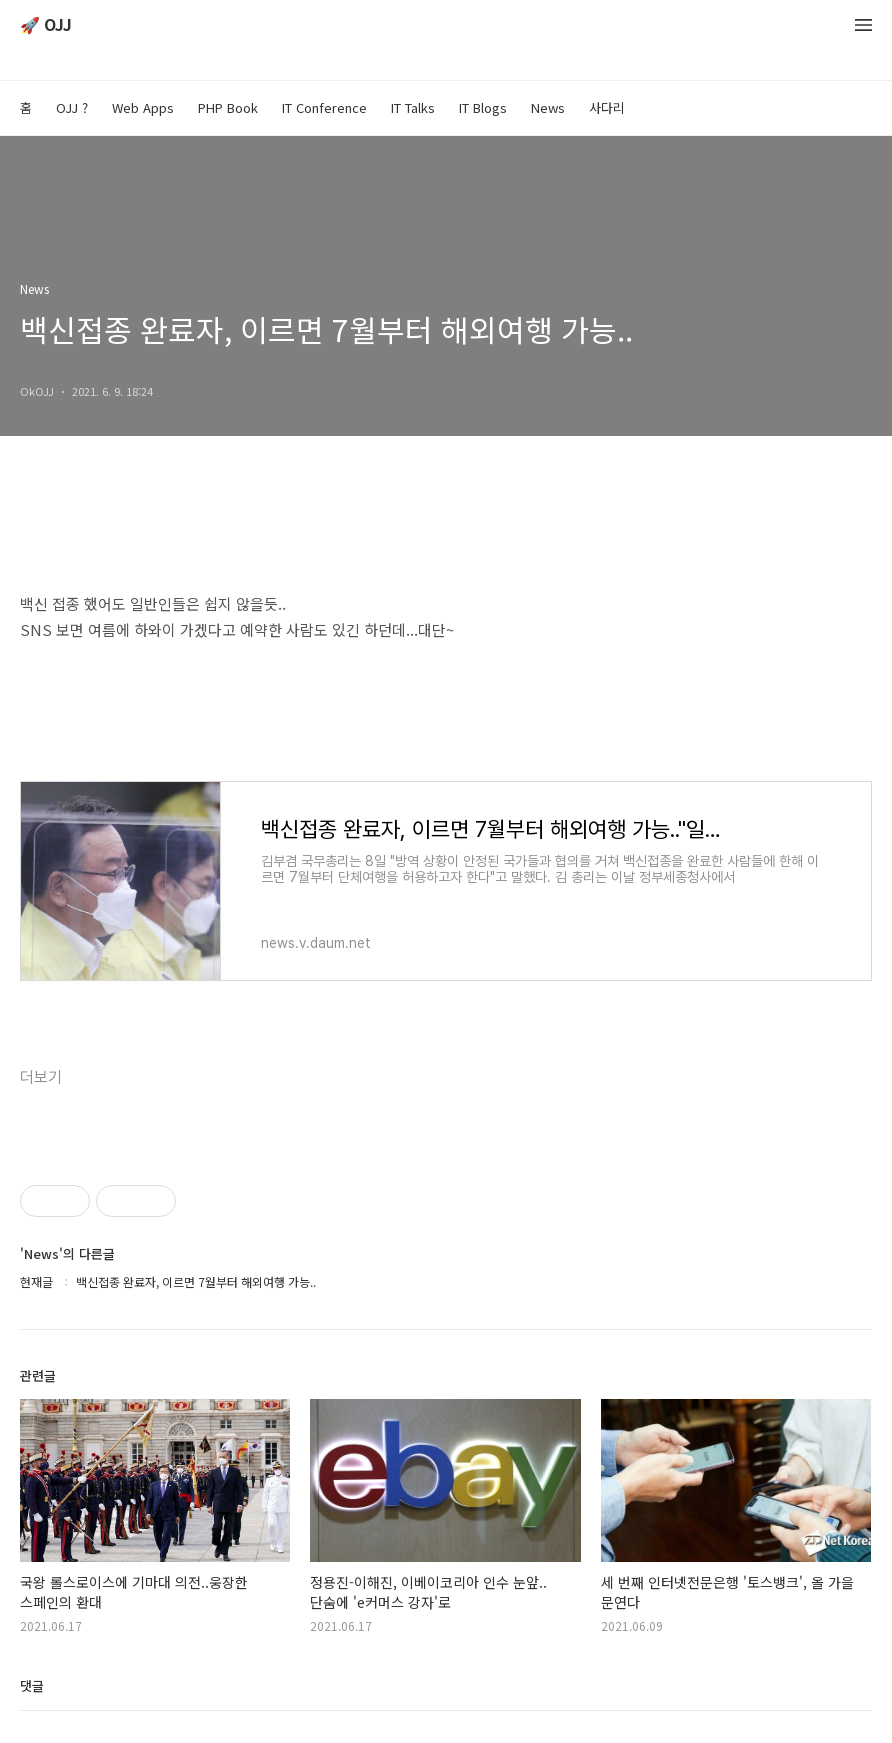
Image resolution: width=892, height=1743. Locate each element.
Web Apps (143, 107)
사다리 (607, 107)
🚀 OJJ (46, 25)
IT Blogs (483, 107)
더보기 (41, 1077)
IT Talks (413, 107)
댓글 (32, 1685)
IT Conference (324, 107)
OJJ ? (72, 107)
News (548, 107)
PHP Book (228, 107)
